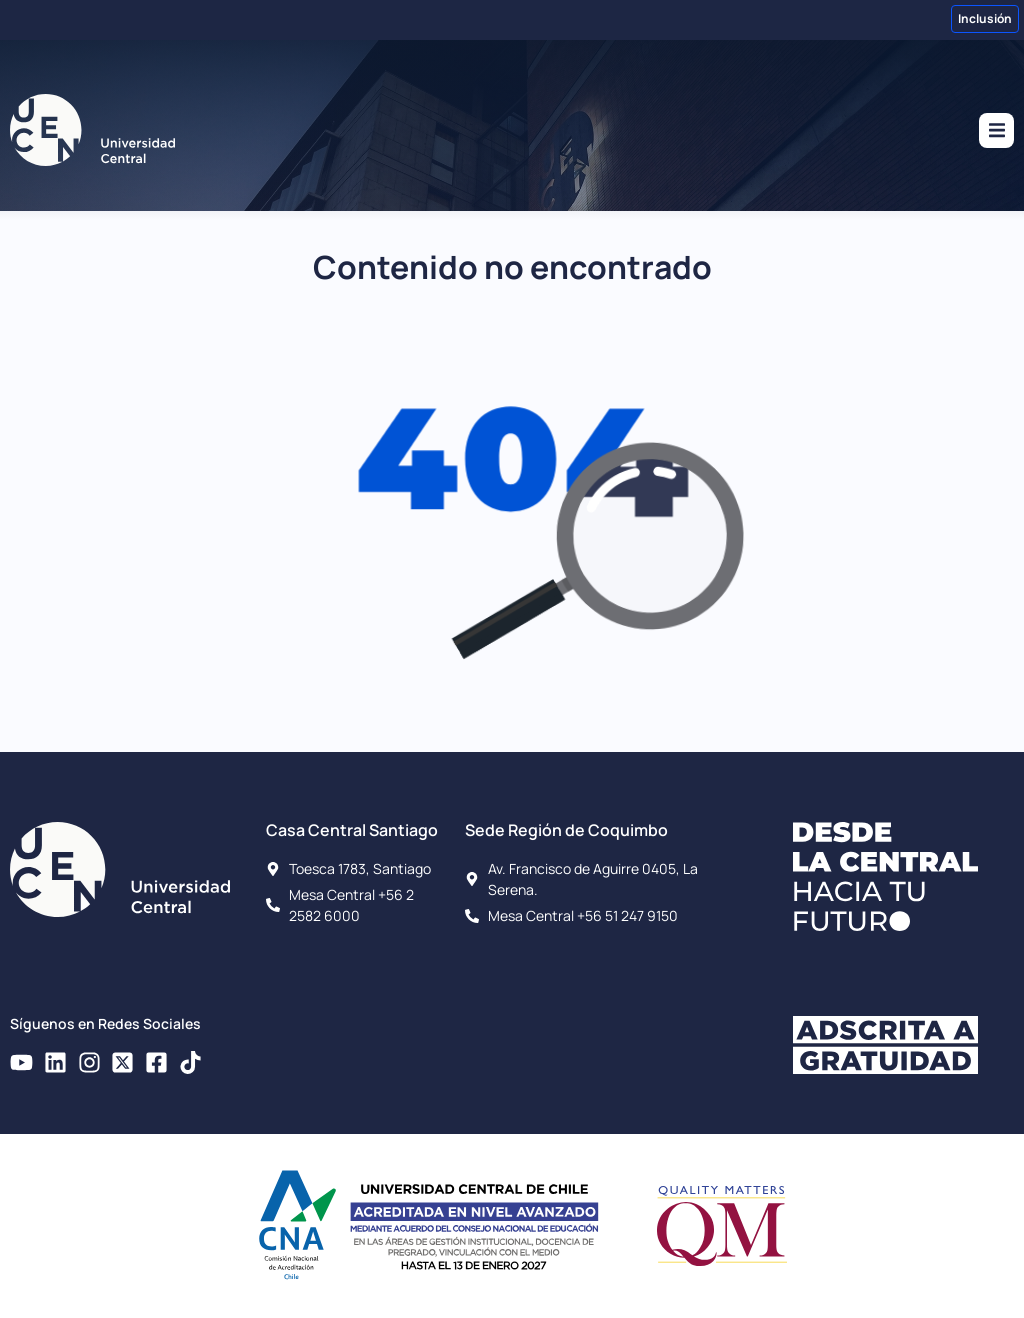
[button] (996, 130)
